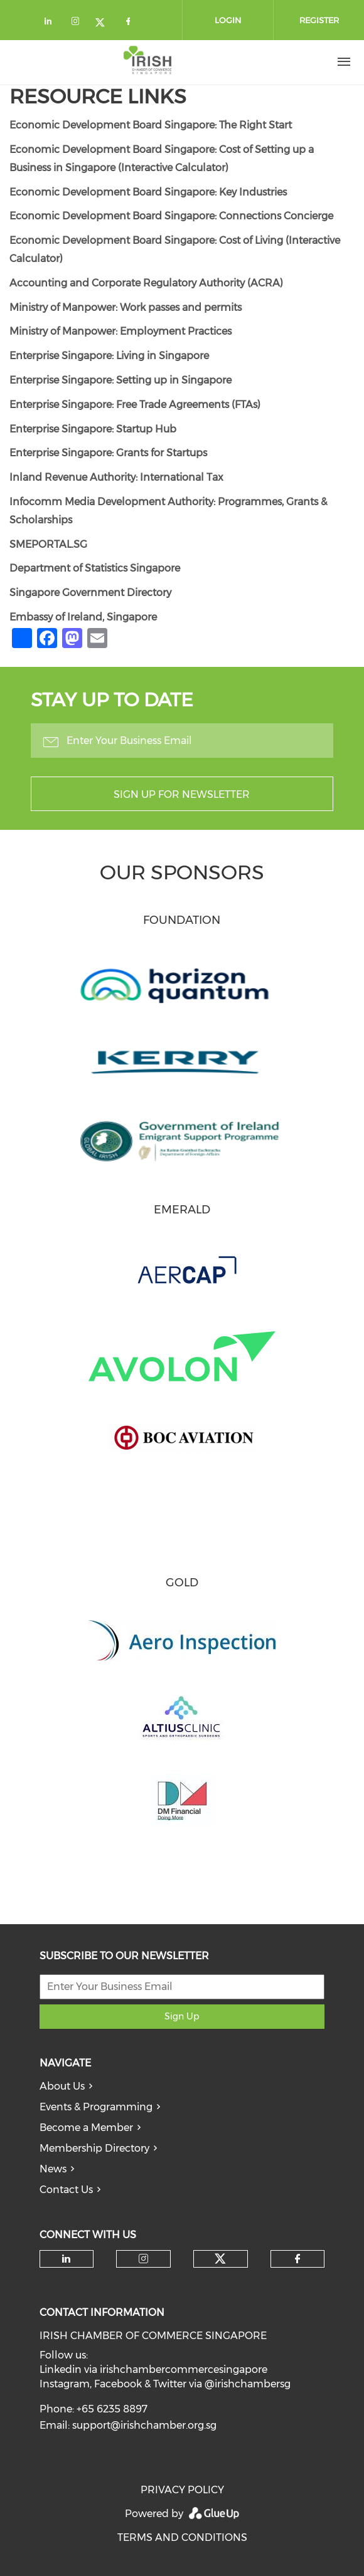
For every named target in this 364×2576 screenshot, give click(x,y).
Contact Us (66, 2190)
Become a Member (86, 2128)
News (53, 2169)
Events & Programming (96, 2107)
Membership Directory (94, 2148)
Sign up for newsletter (182, 794)
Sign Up (181, 2016)
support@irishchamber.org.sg (144, 2425)
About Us (62, 2086)
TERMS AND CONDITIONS (182, 2537)
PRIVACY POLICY (182, 2490)
